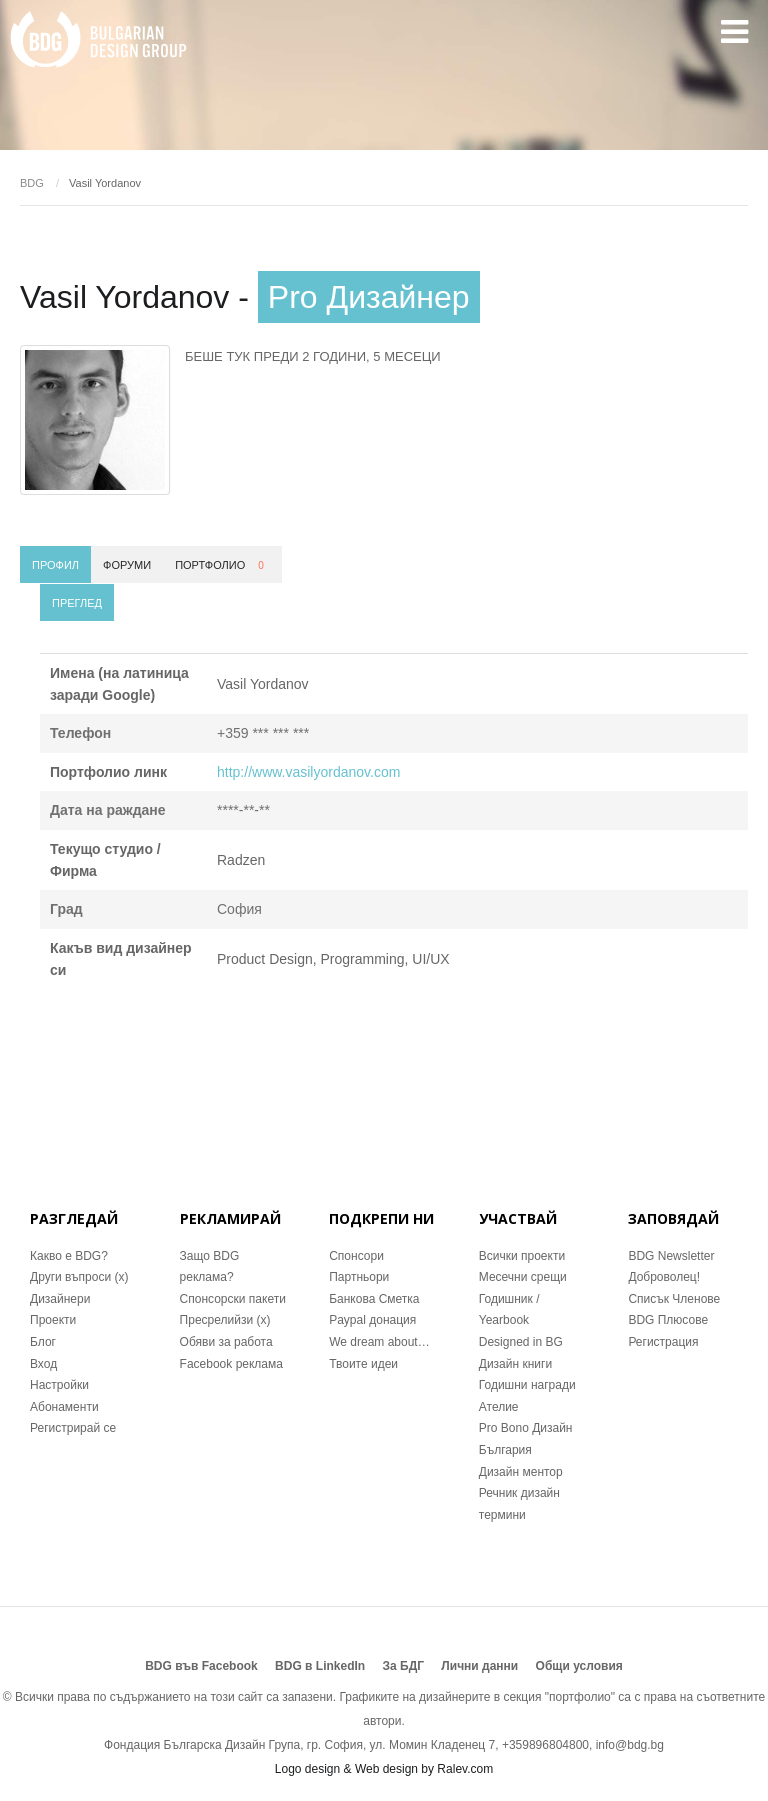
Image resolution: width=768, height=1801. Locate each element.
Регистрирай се (73, 1428)
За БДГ (404, 1666)
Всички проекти (522, 1256)
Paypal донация (372, 1320)
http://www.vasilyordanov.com (308, 772)
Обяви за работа (226, 1342)
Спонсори (356, 1256)
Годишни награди (527, 1385)
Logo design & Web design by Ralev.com (384, 1769)
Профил (55, 565)
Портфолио (222, 565)
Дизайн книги (515, 1364)
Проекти (53, 1320)
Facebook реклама (231, 1364)
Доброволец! (664, 1277)
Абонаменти (64, 1407)
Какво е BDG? (69, 1256)
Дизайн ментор (521, 1472)
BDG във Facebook (201, 1666)
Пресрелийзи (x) (225, 1320)
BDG (32, 183)
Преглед (77, 603)
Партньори (359, 1277)
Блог (43, 1342)
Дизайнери (60, 1299)
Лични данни (479, 1666)
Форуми (127, 565)
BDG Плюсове (668, 1320)
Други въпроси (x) (79, 1277)
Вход (43, 1364)
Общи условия (579, 1666)
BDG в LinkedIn (320, 1666)
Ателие (499, 1407)
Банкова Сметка (374, 1299)
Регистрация (663, 1342)
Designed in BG (521, 1342)
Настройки (59, 1385)
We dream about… (379, 1342)
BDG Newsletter (671, 1256)
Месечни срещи (523, 1277)
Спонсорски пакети (233, 1299)
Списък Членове (674, 1299)
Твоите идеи (363, 1364)
